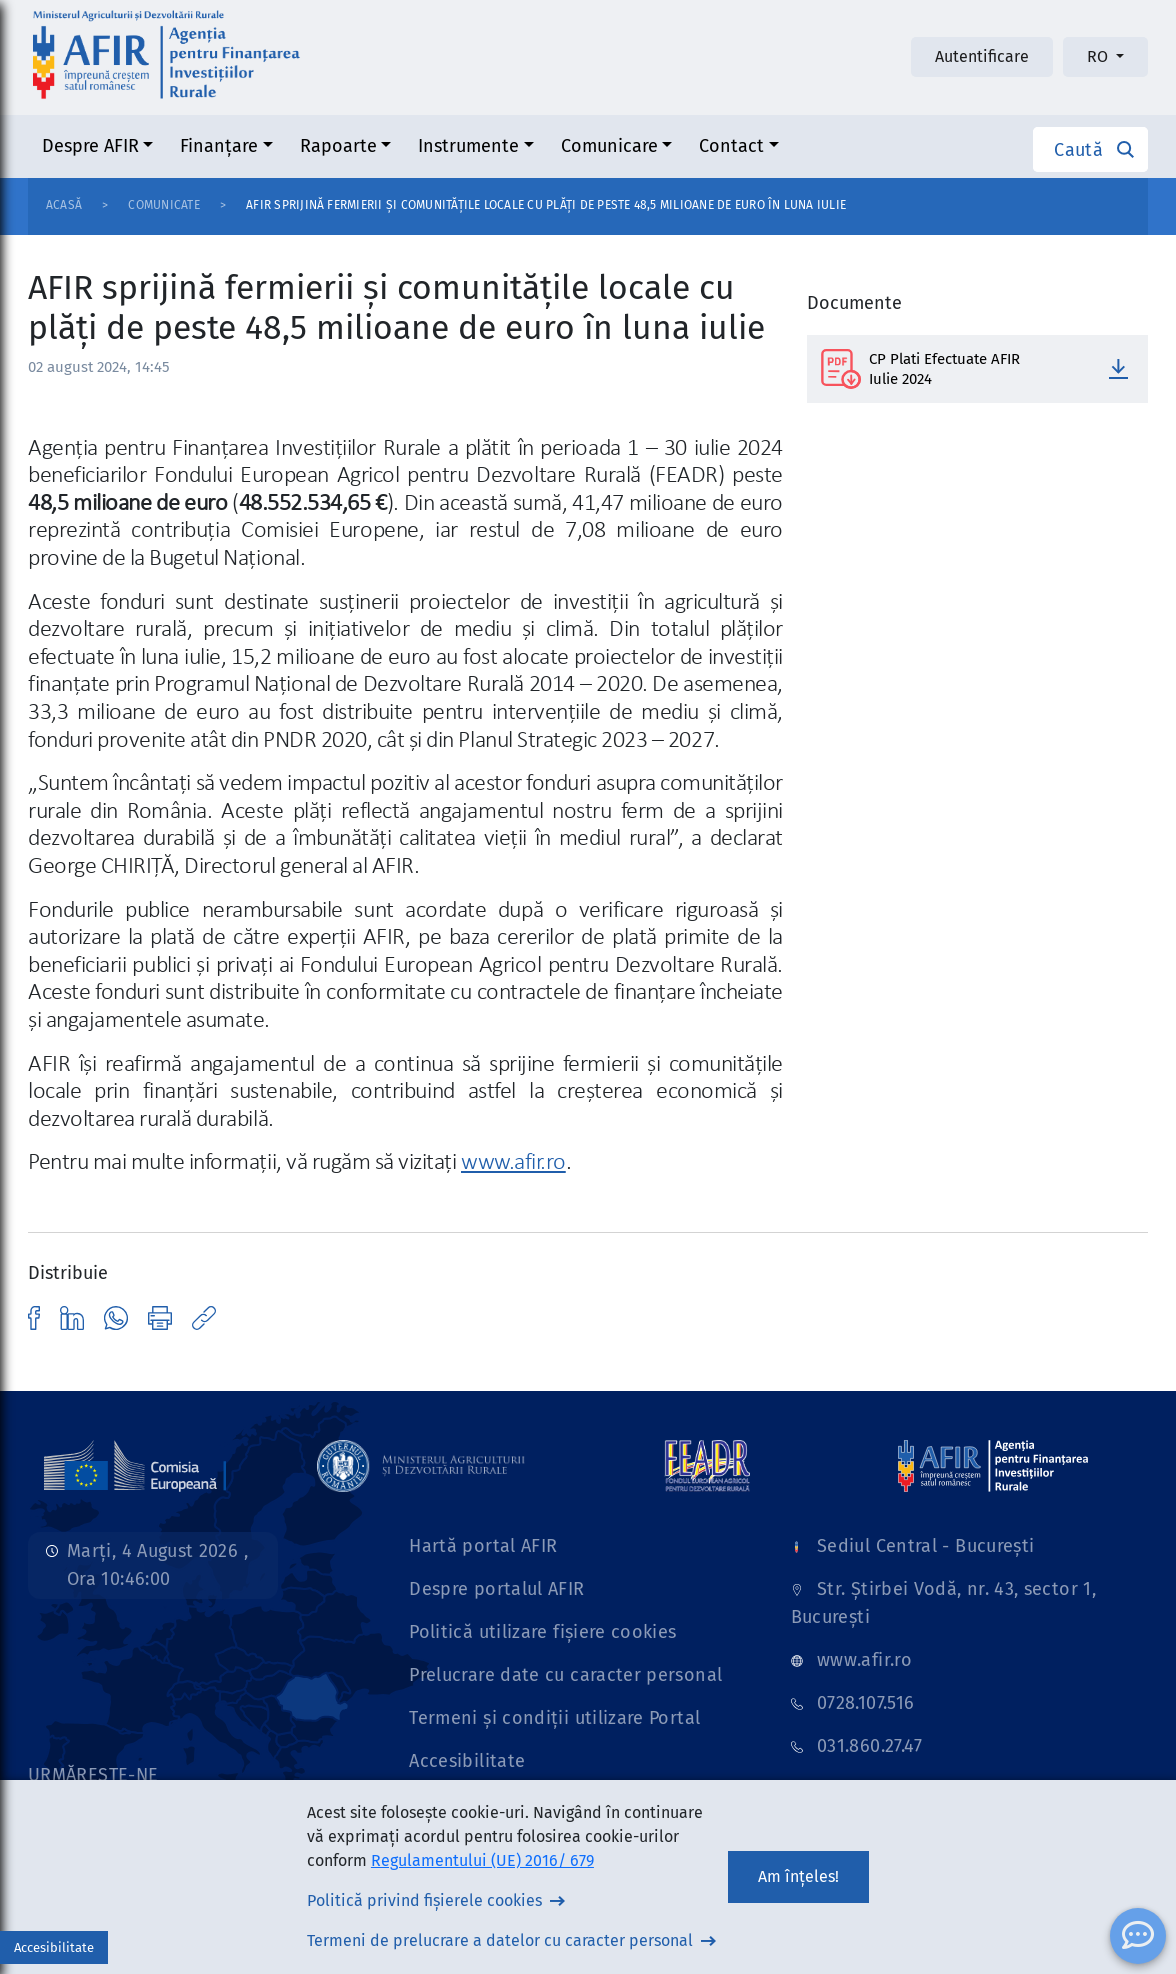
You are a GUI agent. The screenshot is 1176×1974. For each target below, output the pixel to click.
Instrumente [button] (468, 146)
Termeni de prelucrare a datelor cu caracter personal (500, 1940)
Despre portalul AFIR (496, 1589)
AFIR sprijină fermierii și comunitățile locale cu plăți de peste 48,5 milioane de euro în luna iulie (546, 205)
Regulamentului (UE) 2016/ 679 (482, 1860)
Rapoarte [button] (338, 146)
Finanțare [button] (219, 146)
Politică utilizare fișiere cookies (542, 1632)
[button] (1090, 149)
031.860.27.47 (870, 1746)
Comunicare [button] (609, 146)
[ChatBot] (1138, 1936)
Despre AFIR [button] (90, 146)
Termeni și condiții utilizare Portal (554, 1718)
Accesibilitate (467, 1761)
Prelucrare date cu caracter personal (565, 1675)
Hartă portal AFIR (483, 1546)
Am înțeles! (798, 1876)
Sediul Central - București (925, 1546)
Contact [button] (731, 146)
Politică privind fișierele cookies (424, 1900)
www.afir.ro (513, 1163)
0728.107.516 (865, 1703)
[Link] (135, 1465)
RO (1099, 56)
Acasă (64, 205)
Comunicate (163, 205)
